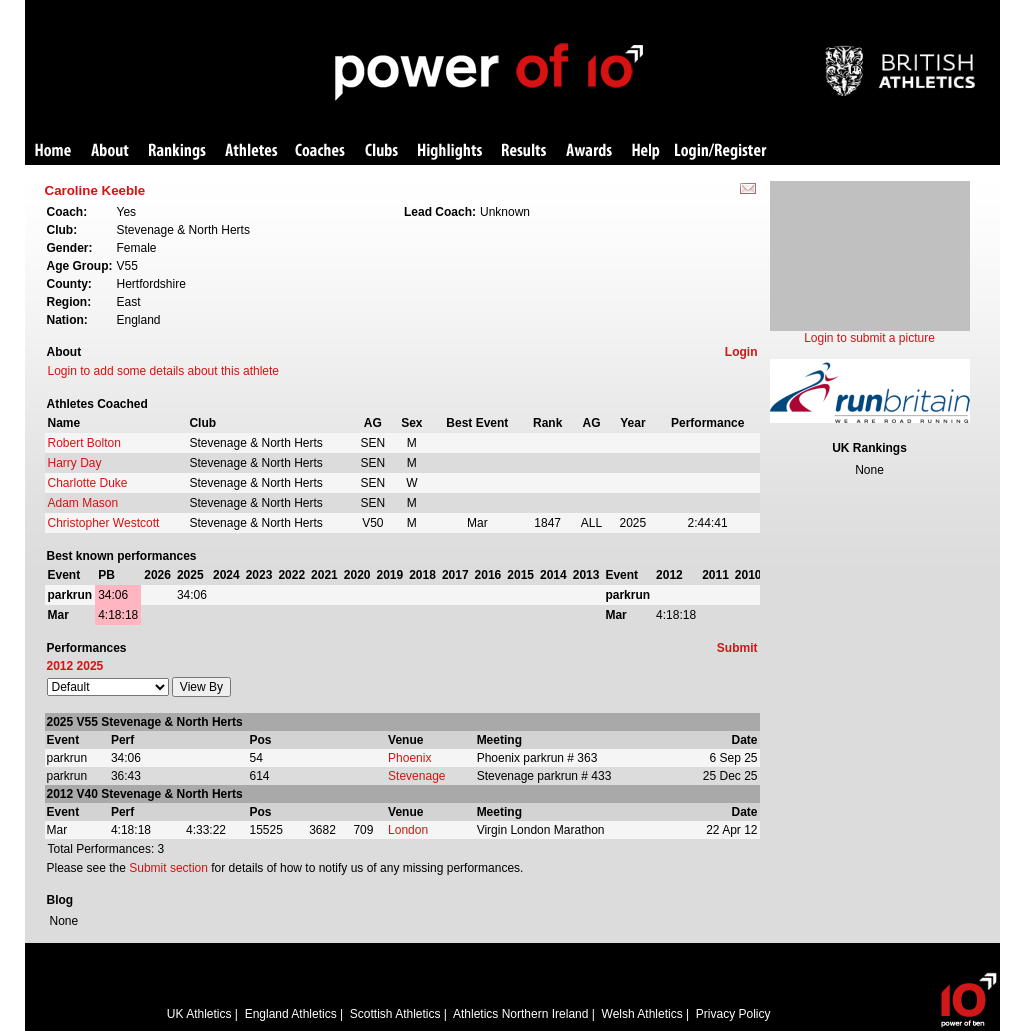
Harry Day (75, 463)
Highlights (450, 151)
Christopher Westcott (104, 523)
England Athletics (291, 1014)
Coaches (320, 151)
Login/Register (721, 151)
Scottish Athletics (395, 1014)
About (110, 151)
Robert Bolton (84, 443)
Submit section (168, 868)
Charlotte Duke (88, 483)
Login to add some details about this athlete (164, 371)
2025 (90, 666)
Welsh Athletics (642, 1014)
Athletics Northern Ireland (520, 1014)
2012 (60, 666)
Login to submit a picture (869, 338)
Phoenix (409, 758)
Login (741, 352)
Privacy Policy (733, 1014)
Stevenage (416, 776)
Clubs (381, 151)
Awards (589, 151)
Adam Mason (83, 503)
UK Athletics (199, 1014)
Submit (737, 648)
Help (646, 151)
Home (53, 151)
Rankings (177, 151)
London (408, 830)
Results (524, 151)
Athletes (251, 151)
